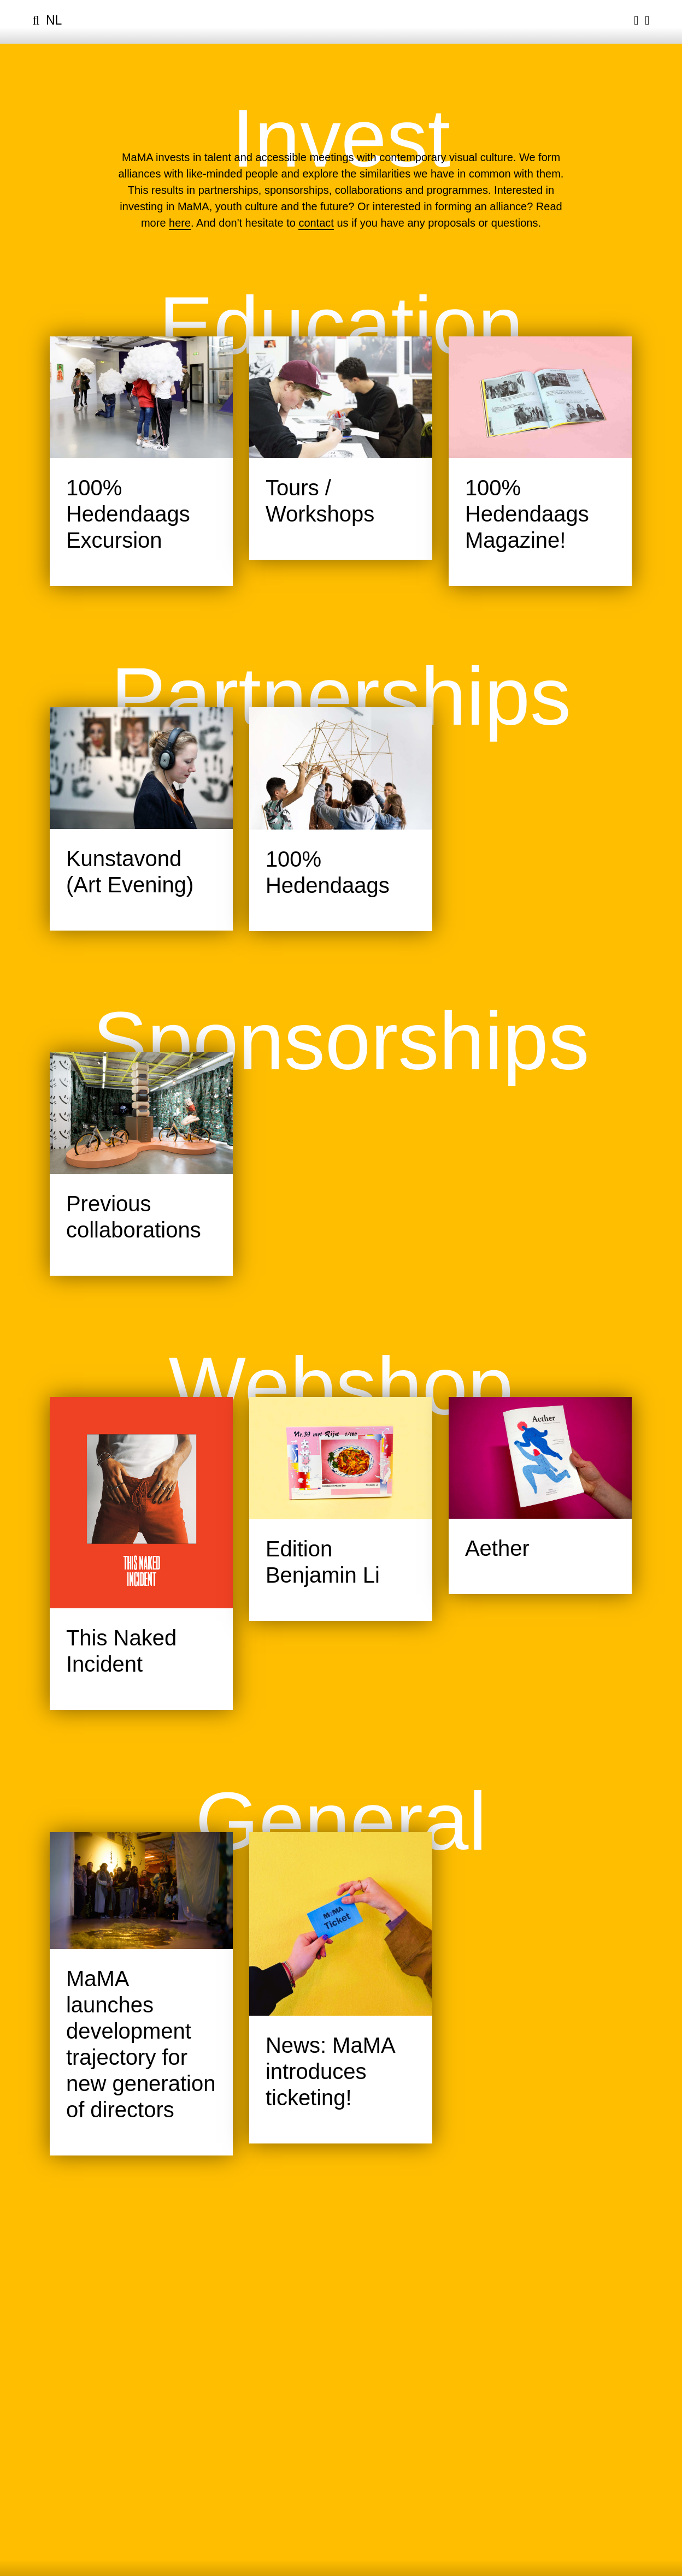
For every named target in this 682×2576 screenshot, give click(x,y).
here (180, 223)
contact (315, 223)
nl (54, 20)
